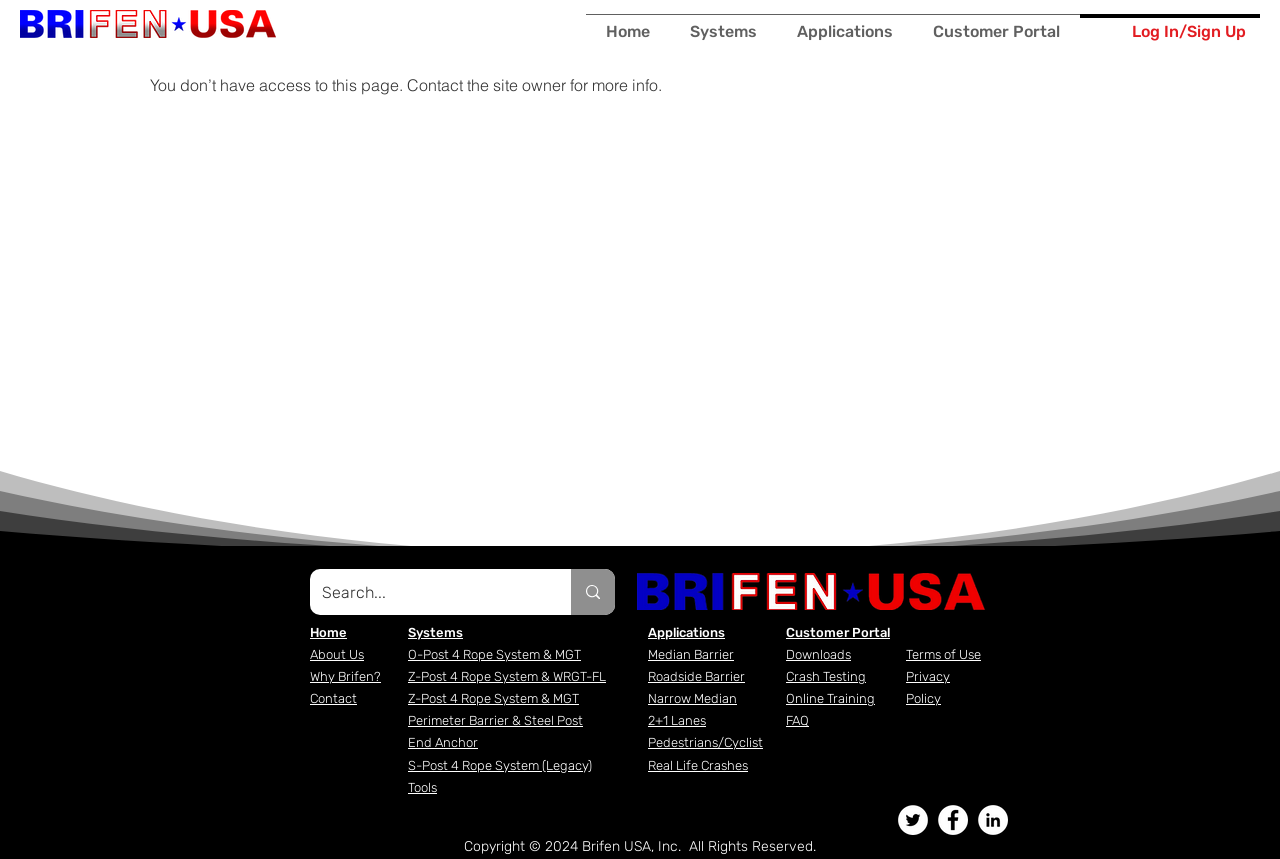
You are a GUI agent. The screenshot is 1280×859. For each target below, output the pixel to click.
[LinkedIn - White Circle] (993, 820)
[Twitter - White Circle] (913, 820)
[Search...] (425, 592)
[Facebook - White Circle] (953, 820)
